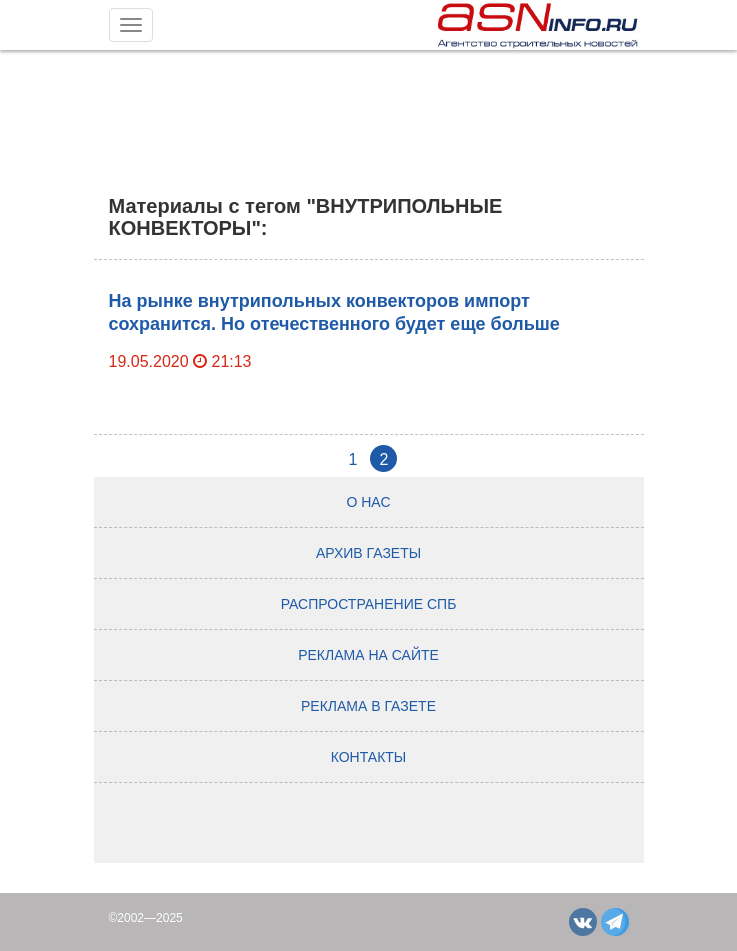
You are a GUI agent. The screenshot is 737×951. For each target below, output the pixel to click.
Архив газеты (368, 553)
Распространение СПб (369, 604)
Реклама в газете (368, 706)
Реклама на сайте (368, 655)
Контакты (369, 757)
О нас (368, 502)
